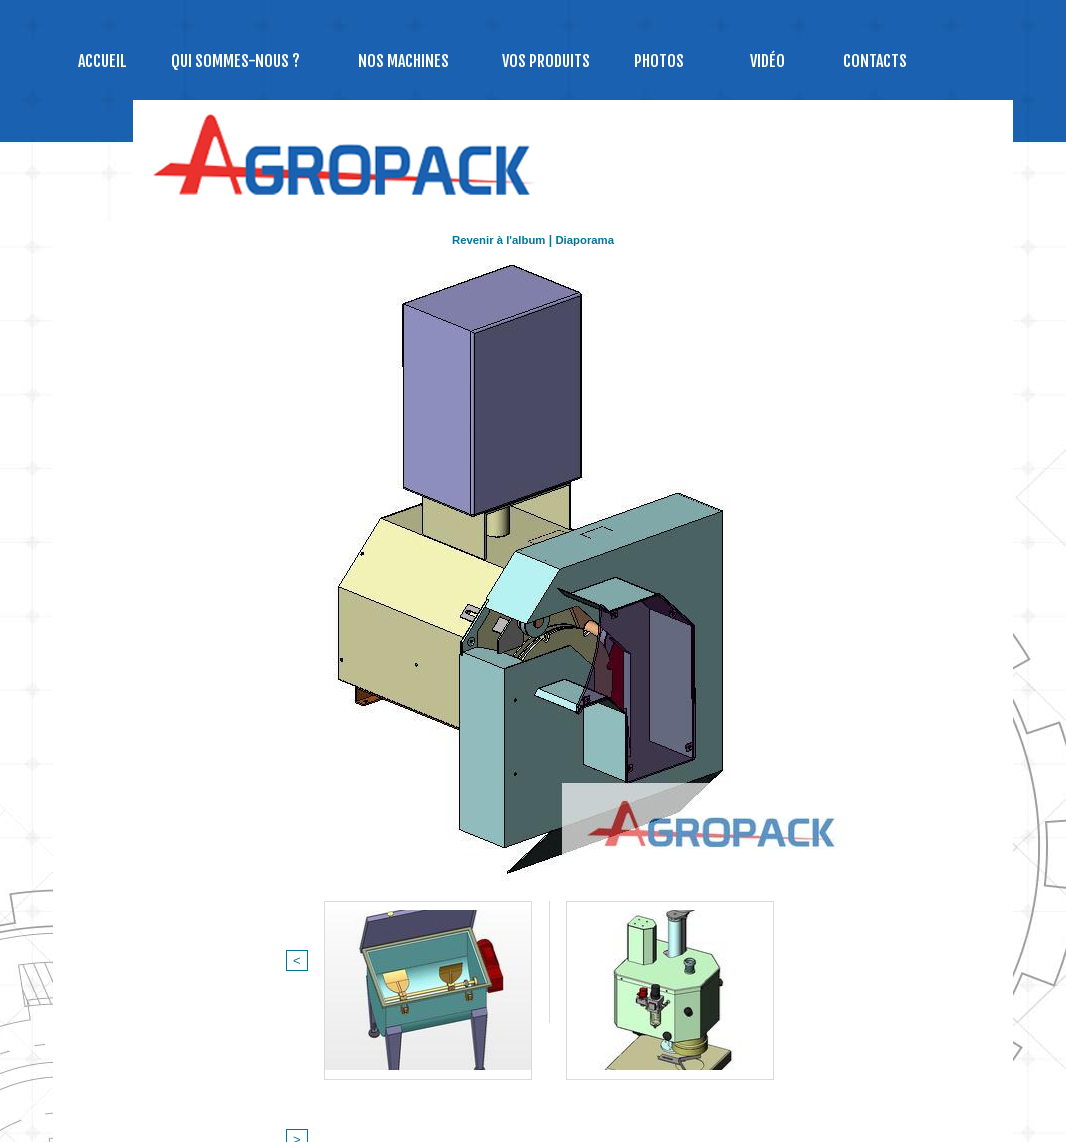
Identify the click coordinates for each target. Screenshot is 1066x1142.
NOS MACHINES (403, 61)
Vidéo (767, 61)
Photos (659, 61)
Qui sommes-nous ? (235, 61)
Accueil (102, 61)
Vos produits (546, 61)
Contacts (875, 61)
